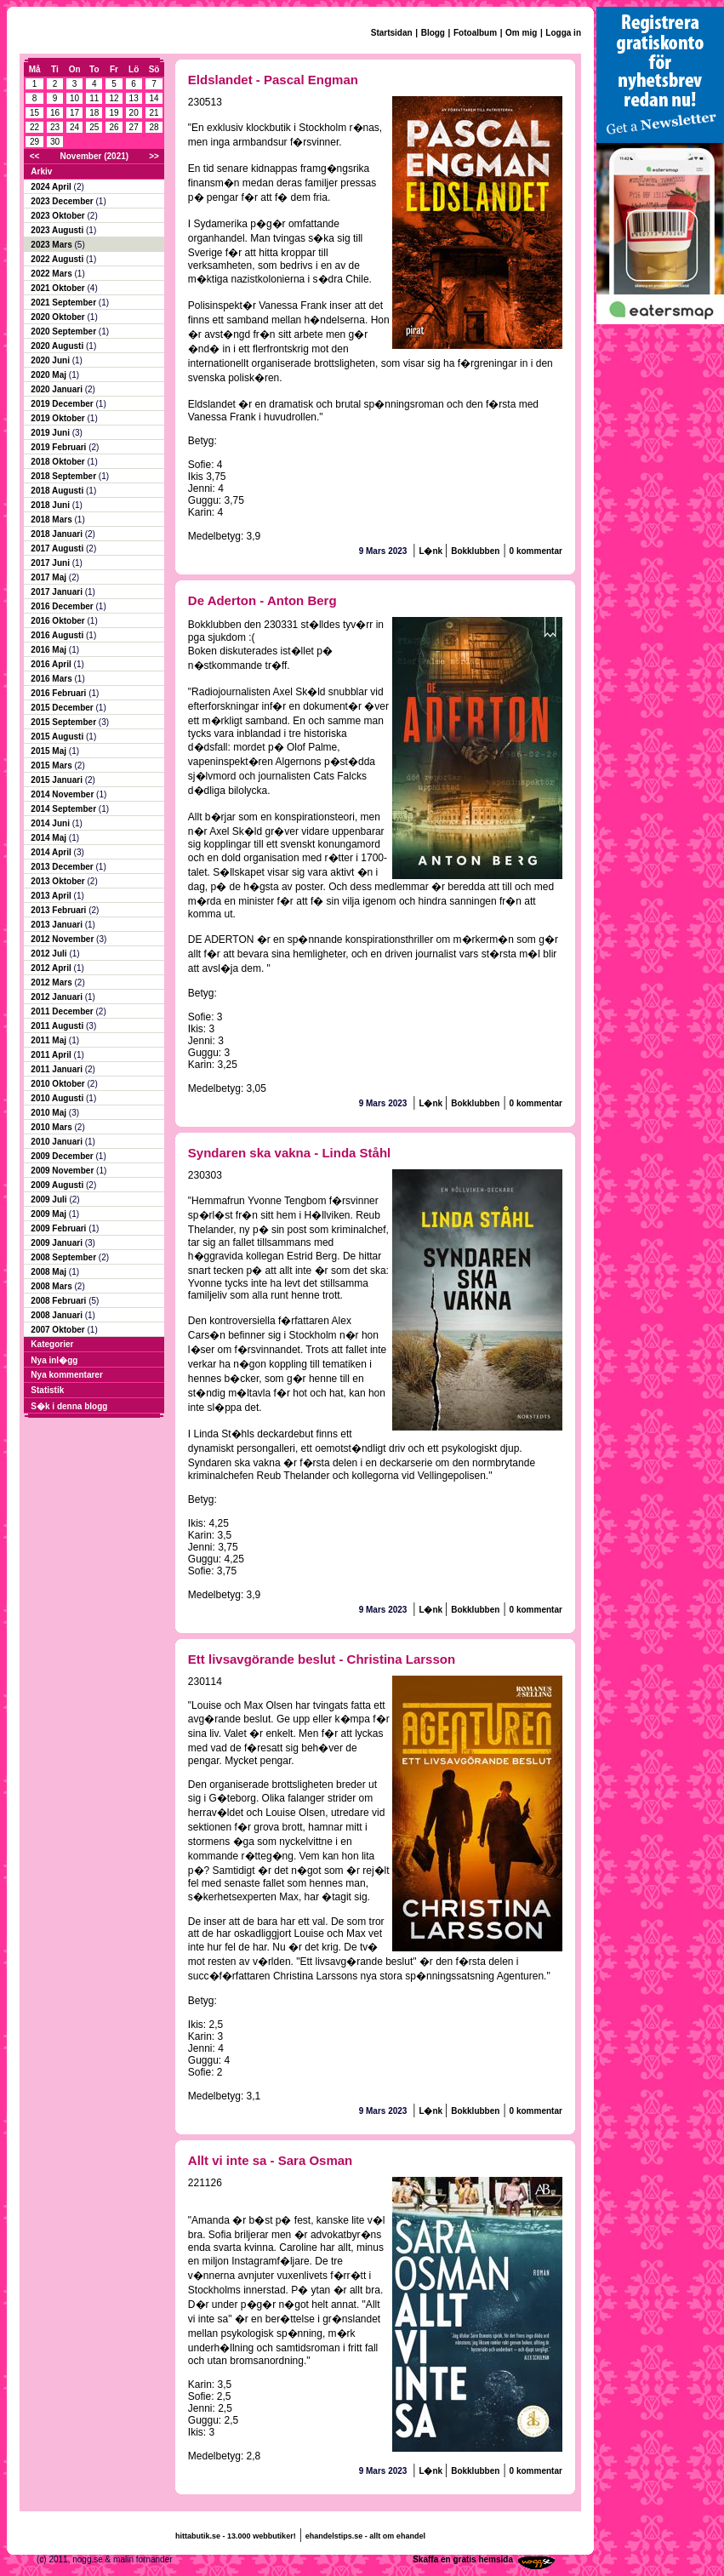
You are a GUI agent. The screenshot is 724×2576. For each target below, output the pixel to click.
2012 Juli (50, 953)
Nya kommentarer (66, 1374)
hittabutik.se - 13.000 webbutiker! (235, 2536)
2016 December (63, 606)
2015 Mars (52, 765)
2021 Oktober (59, 288)
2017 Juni (51, 563)
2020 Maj (49, 375)
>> (154, 156)
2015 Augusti (58, 736)
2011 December (63, 1011)
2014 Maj (49, 837)
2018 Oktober (59, 461)
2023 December (63, 201)
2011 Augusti (58, 1026)
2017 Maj (49, 577)
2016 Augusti (58, 635)
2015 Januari (57, 780)
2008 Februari (59, 1300)
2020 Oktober (59, 317)
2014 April (52, 852)
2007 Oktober (59, 1329)
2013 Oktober (59, 881)
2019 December (63, 403)
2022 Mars (52, 273)
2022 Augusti (58, 259)
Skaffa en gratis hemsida (463, 2559)
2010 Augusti (58, 1098)
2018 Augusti (58, 490)
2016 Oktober (59, 620)
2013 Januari (57, 924)
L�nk (432, 551)
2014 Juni (51, 823)
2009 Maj (49, 1214)
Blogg (433, 32)
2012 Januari (57, 997)
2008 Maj (49, 1272)
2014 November (63, 794)
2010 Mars (52, 1127)
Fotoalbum (475, 32)
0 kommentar (536, 551)
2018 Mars (52, 519)
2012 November (63, 939)
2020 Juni (51, 360)
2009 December (63, 1156)
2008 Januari (57, 1315)
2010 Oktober (59, 1083)
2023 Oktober (59, 215)
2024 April (52, 186)
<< (35, 156)
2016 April (52, 664)
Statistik (47, 1390)
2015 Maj (49, 751)
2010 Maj (49, 1112)
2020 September (65, 331)
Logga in (563, 32)
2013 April (52, 895)
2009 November (63, 1170)
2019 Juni (51, 432)
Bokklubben (475, 551)
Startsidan (392, 32)
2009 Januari (57, 1243)
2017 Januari (57, 592)
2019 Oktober (59, 418)
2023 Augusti (58, 230)
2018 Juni (51, 505)
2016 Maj (49, 649)
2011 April (52, 1055)
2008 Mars (52, 1286)
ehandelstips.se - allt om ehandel (365, 2536)
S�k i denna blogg (69, 1406)
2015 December (63, 707)
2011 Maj (49, 1040)
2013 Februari (59, 910)
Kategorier (52, 1344)
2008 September (65, 1257)
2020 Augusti (58, 346)
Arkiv (41, 171)
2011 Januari (57, 1069)
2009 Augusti (58, 1185)
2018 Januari (57, 534)
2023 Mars (52, 244)
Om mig (521, 32)
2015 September (65, 722)
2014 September (65, 809)
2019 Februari (59, 447)
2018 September (65, 476)
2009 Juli (50, 1199)
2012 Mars (52, 982)
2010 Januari (57, 1141)
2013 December (63, 866)
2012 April (52, 968)
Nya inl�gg (54, 1360)
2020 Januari (57, 389)
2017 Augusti (58, 548)
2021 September (65, 302)
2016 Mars (52, 678)
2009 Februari (59, 1228)
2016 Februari (59, 693)
